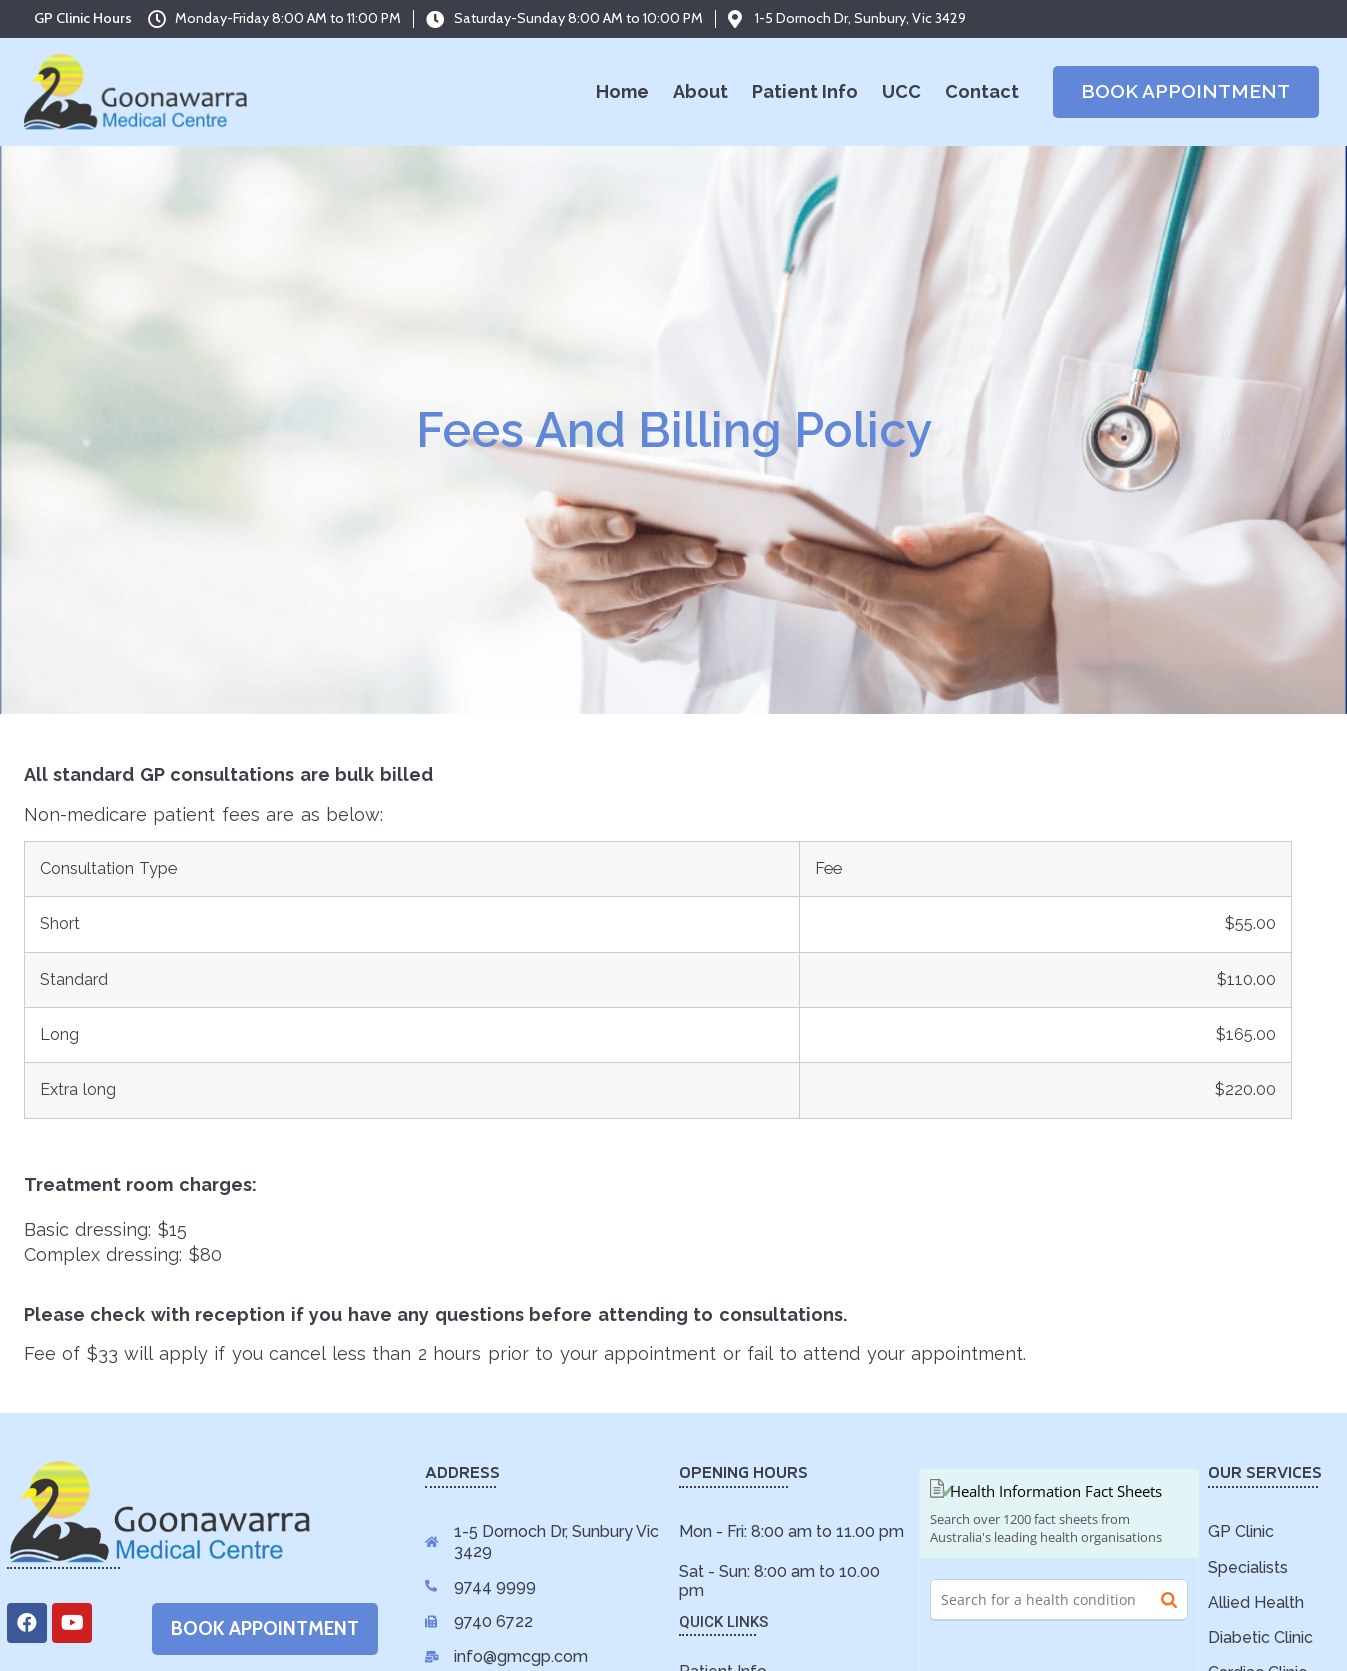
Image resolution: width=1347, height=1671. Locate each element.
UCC (901, 91)
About (700, 91)
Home (622, 91)
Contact (982, 91)
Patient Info (805, 91)
